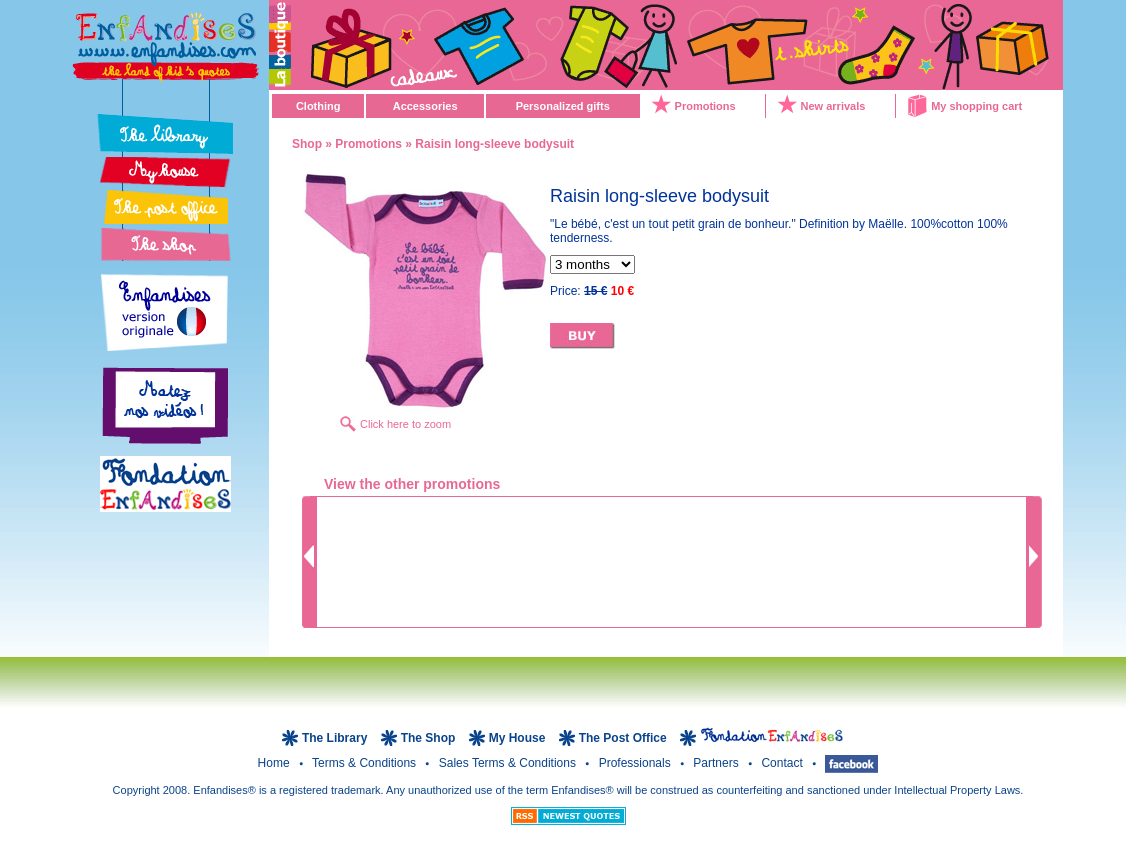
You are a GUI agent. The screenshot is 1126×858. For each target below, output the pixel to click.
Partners (717, 763)
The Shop (430, 738)
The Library (336, 738)
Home (275, 763)
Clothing (318, 106)
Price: (592, 291)
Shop (307, 144)
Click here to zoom (405, 424)
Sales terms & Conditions (509, 763)
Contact (783, 763)
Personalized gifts (563, 106)
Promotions (705, 106)
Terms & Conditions (365, 763)
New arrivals (833, 106)
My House (517, 738)
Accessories (425, 106)
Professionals (636, 763)
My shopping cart (976, 106)
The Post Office (624, 738)
